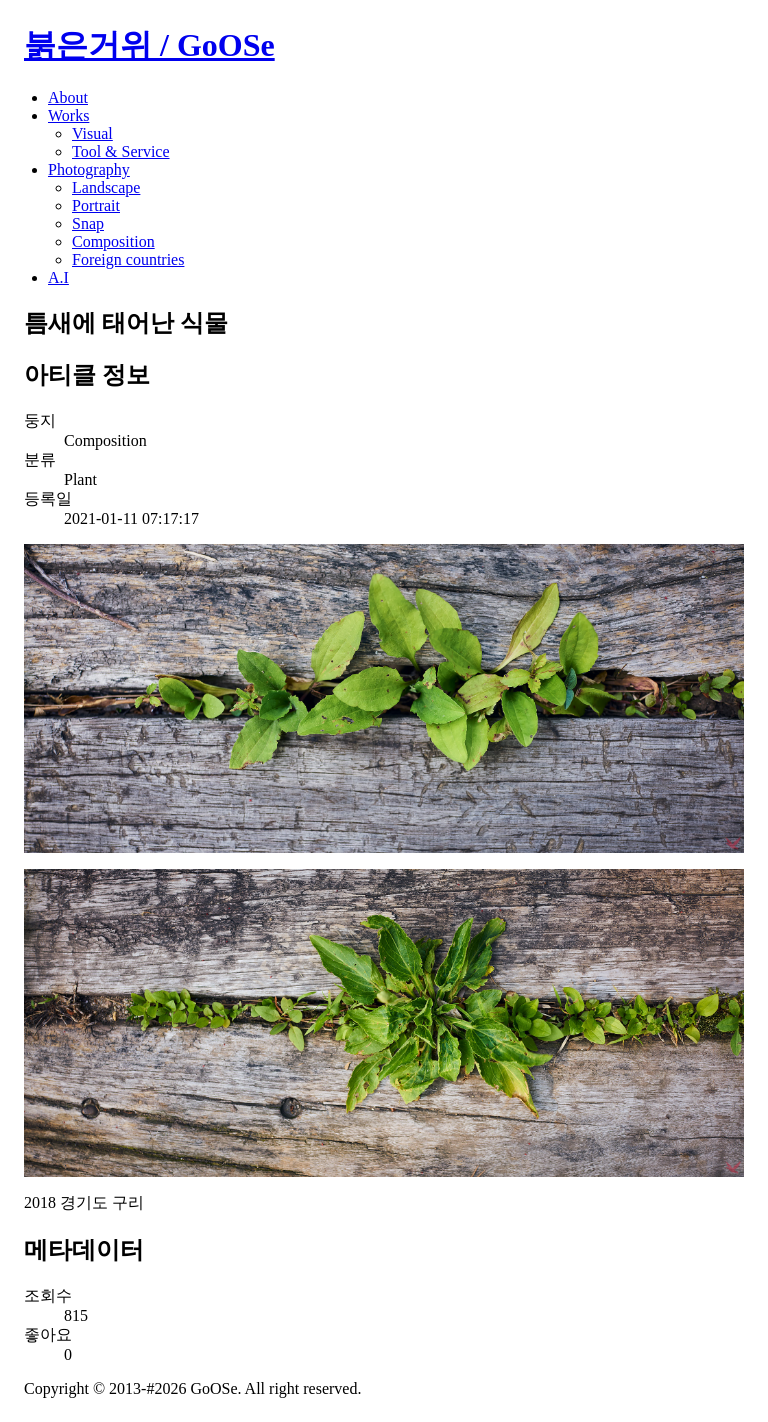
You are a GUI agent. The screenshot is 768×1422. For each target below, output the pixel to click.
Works (68, 115)
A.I (58, 277)
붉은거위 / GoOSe (149, 45)
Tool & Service (121, 151)
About (68, 97)
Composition (113, 241)
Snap (88, 223)
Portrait (96, 205)
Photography (89, 169)
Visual (92, 133)
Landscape (106, 187)
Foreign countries (128, 259)
